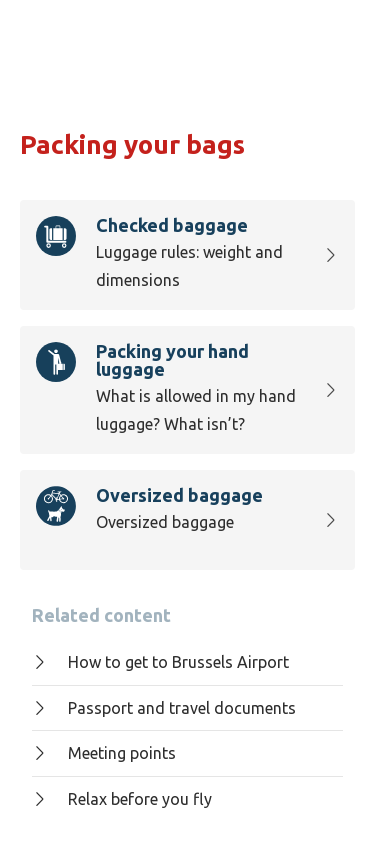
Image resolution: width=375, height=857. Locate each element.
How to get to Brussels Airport (160, 662)
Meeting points (104, 753)
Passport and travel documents (164, 708)
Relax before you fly (122, 799)
